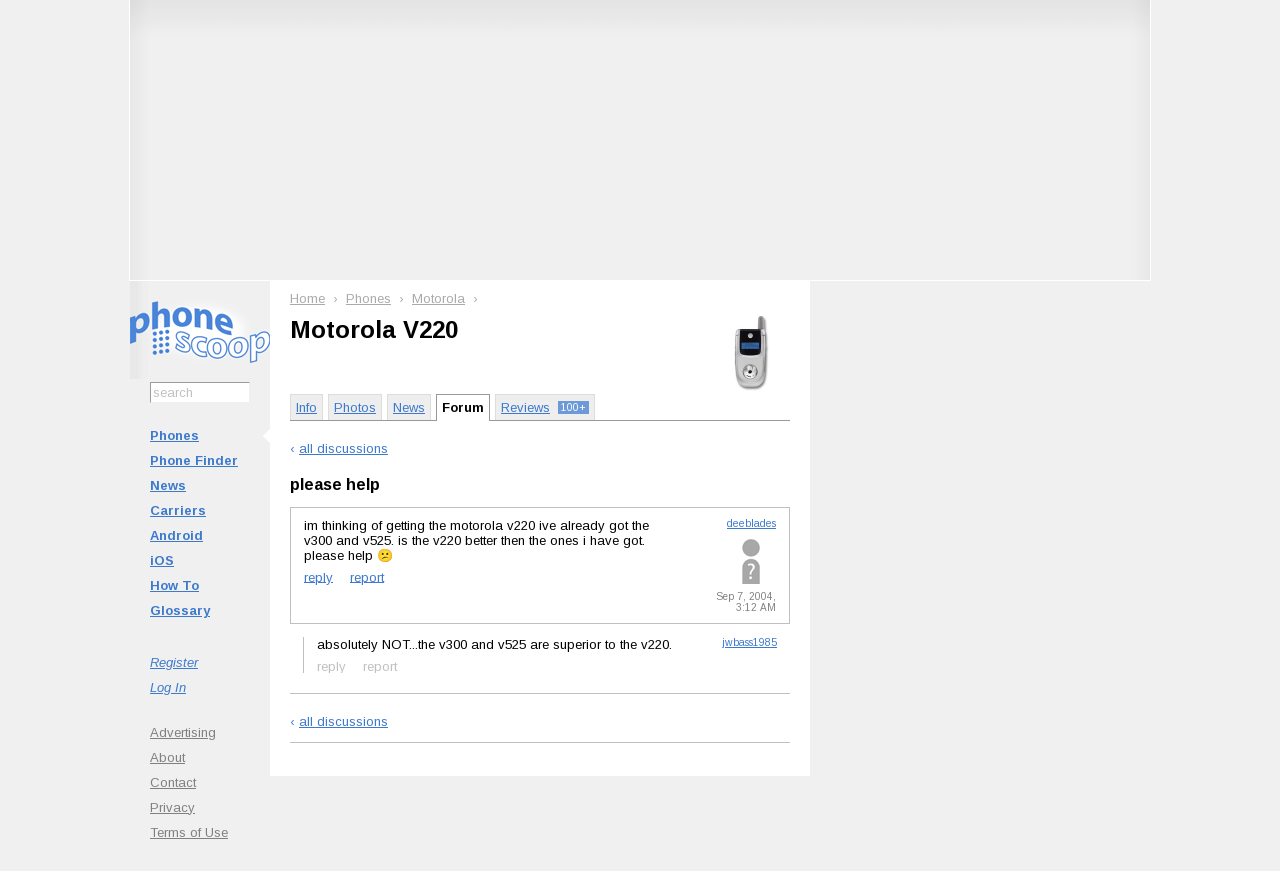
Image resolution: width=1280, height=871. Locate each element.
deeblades (751, 523)
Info (306, 407)
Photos (355, 407)
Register (174, 662)
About (167, 757)
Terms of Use (189, 832)
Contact (173, 782)
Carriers (178, 510)
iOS (162, 560)
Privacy (172, 807)
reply (318, 576)
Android (176, 535)
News (168, 485)
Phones (174, 435)
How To (174, 585)
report (367, 576)
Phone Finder (194, 460)
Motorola (438, 298)
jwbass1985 (749, 642)
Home (307, 298)
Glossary (180, 610)
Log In (168, 687)
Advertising (183, 732)
